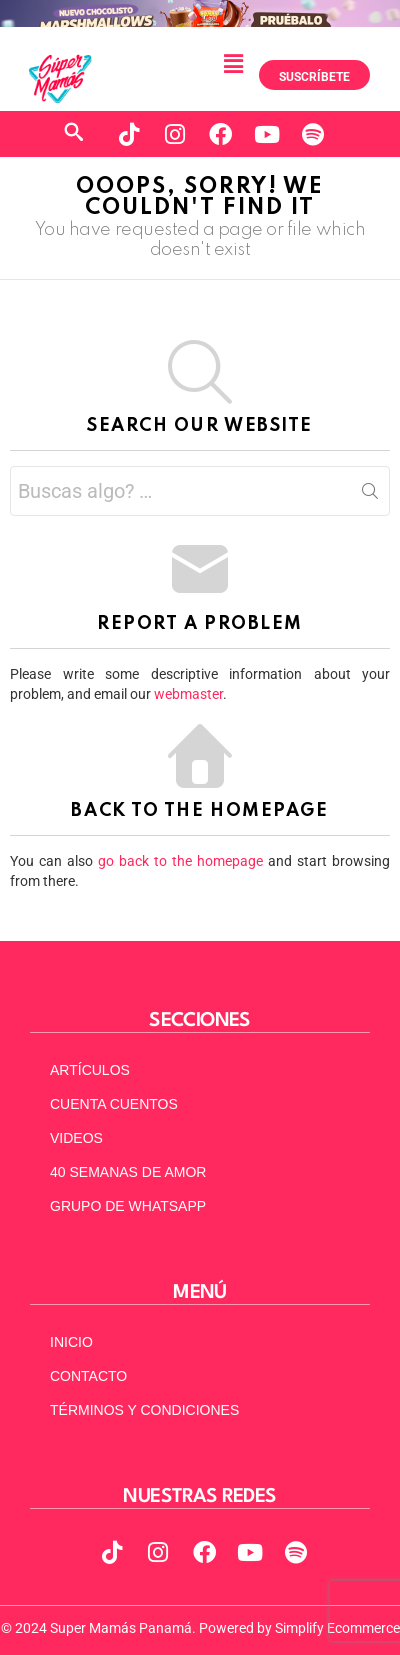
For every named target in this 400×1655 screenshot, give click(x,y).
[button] (233, 64)
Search (370, 495)
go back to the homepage (180, 861)
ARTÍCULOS (90, 1070)
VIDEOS (76, 1138)
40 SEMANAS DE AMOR (128, 1172)
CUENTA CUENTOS (114, 1104)
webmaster (188, 694)
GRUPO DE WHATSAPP (128, 1206)
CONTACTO (88, 1376)
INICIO (71, 1342)
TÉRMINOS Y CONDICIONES (144, 1410)
